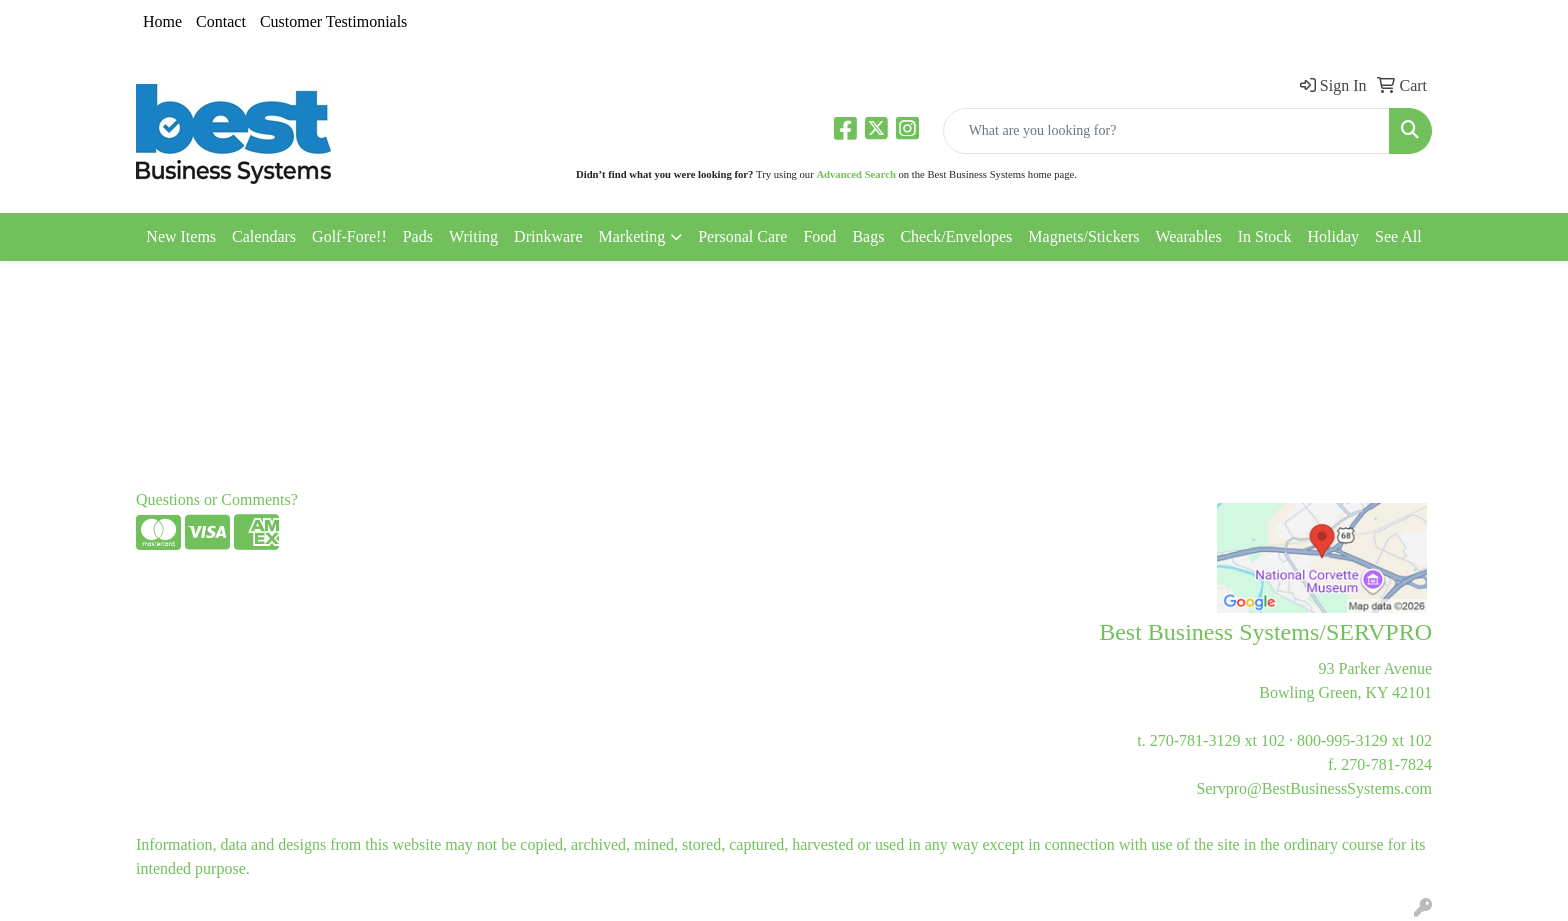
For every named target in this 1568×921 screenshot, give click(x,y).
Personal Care (742, 236)
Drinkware (548, 236)
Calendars (264, 236)
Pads (418, 236)
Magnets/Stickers (1083, 236)
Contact (221, 21)
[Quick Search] (1166, 131)
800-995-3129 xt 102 (1364, 740)
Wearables (1188, 236)
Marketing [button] (632, 236)
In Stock (1265, 236)
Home (162, 21)
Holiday (1333, 236)
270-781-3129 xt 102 (1217, 740)
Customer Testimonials (333, 21)
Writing (473, 236)
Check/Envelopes (956, 236)
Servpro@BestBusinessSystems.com (1314, 788)
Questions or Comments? (217, 499)
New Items (181, 236)
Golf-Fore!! (349, 236)
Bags (868, 236)
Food (819, 236)
